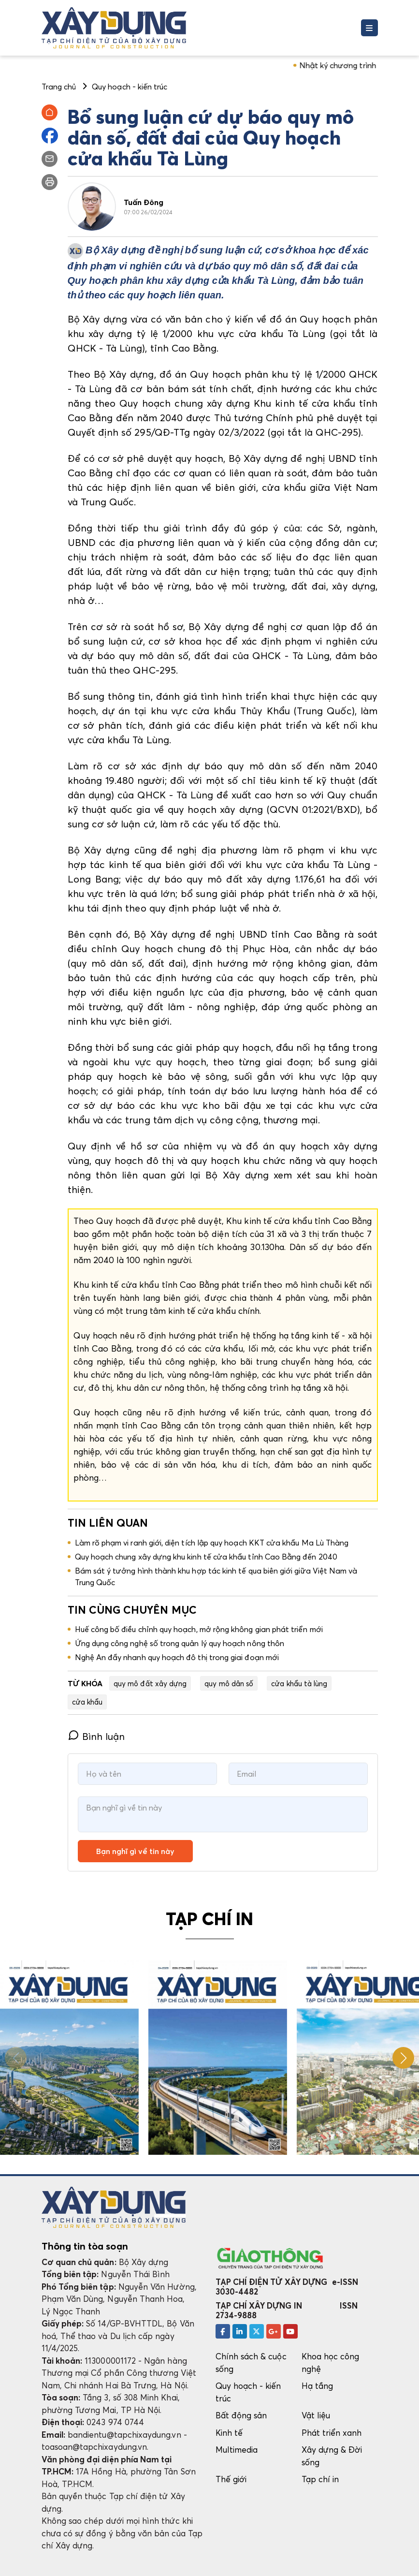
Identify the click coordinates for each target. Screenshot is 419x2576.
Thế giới (231, 2479)
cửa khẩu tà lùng (299, 1683)
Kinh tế (229, 2433)
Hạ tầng (317, 2386)
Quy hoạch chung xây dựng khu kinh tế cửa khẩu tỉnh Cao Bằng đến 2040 (206, 1556)
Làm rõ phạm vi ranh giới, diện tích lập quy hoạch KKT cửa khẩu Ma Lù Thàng (212, 1542)
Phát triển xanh (332, 2433)
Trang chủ (59, 86)
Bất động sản (241, 2415)
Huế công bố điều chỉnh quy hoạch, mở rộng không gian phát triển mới (199, 1629)
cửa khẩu (87, 1701)
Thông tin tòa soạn (85, 2246)
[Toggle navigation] (369, 27)
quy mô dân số (228, 1683)
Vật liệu (316, 2415)
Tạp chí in (320, 2479)
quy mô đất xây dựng (150, 1683)
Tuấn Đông (144, 202)
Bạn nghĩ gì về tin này (135, 1851)
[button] (403, 2058)
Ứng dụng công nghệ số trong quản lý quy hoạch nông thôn (180, 1643)
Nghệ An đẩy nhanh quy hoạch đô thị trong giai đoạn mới (177, 1657)
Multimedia (237, 2449)
